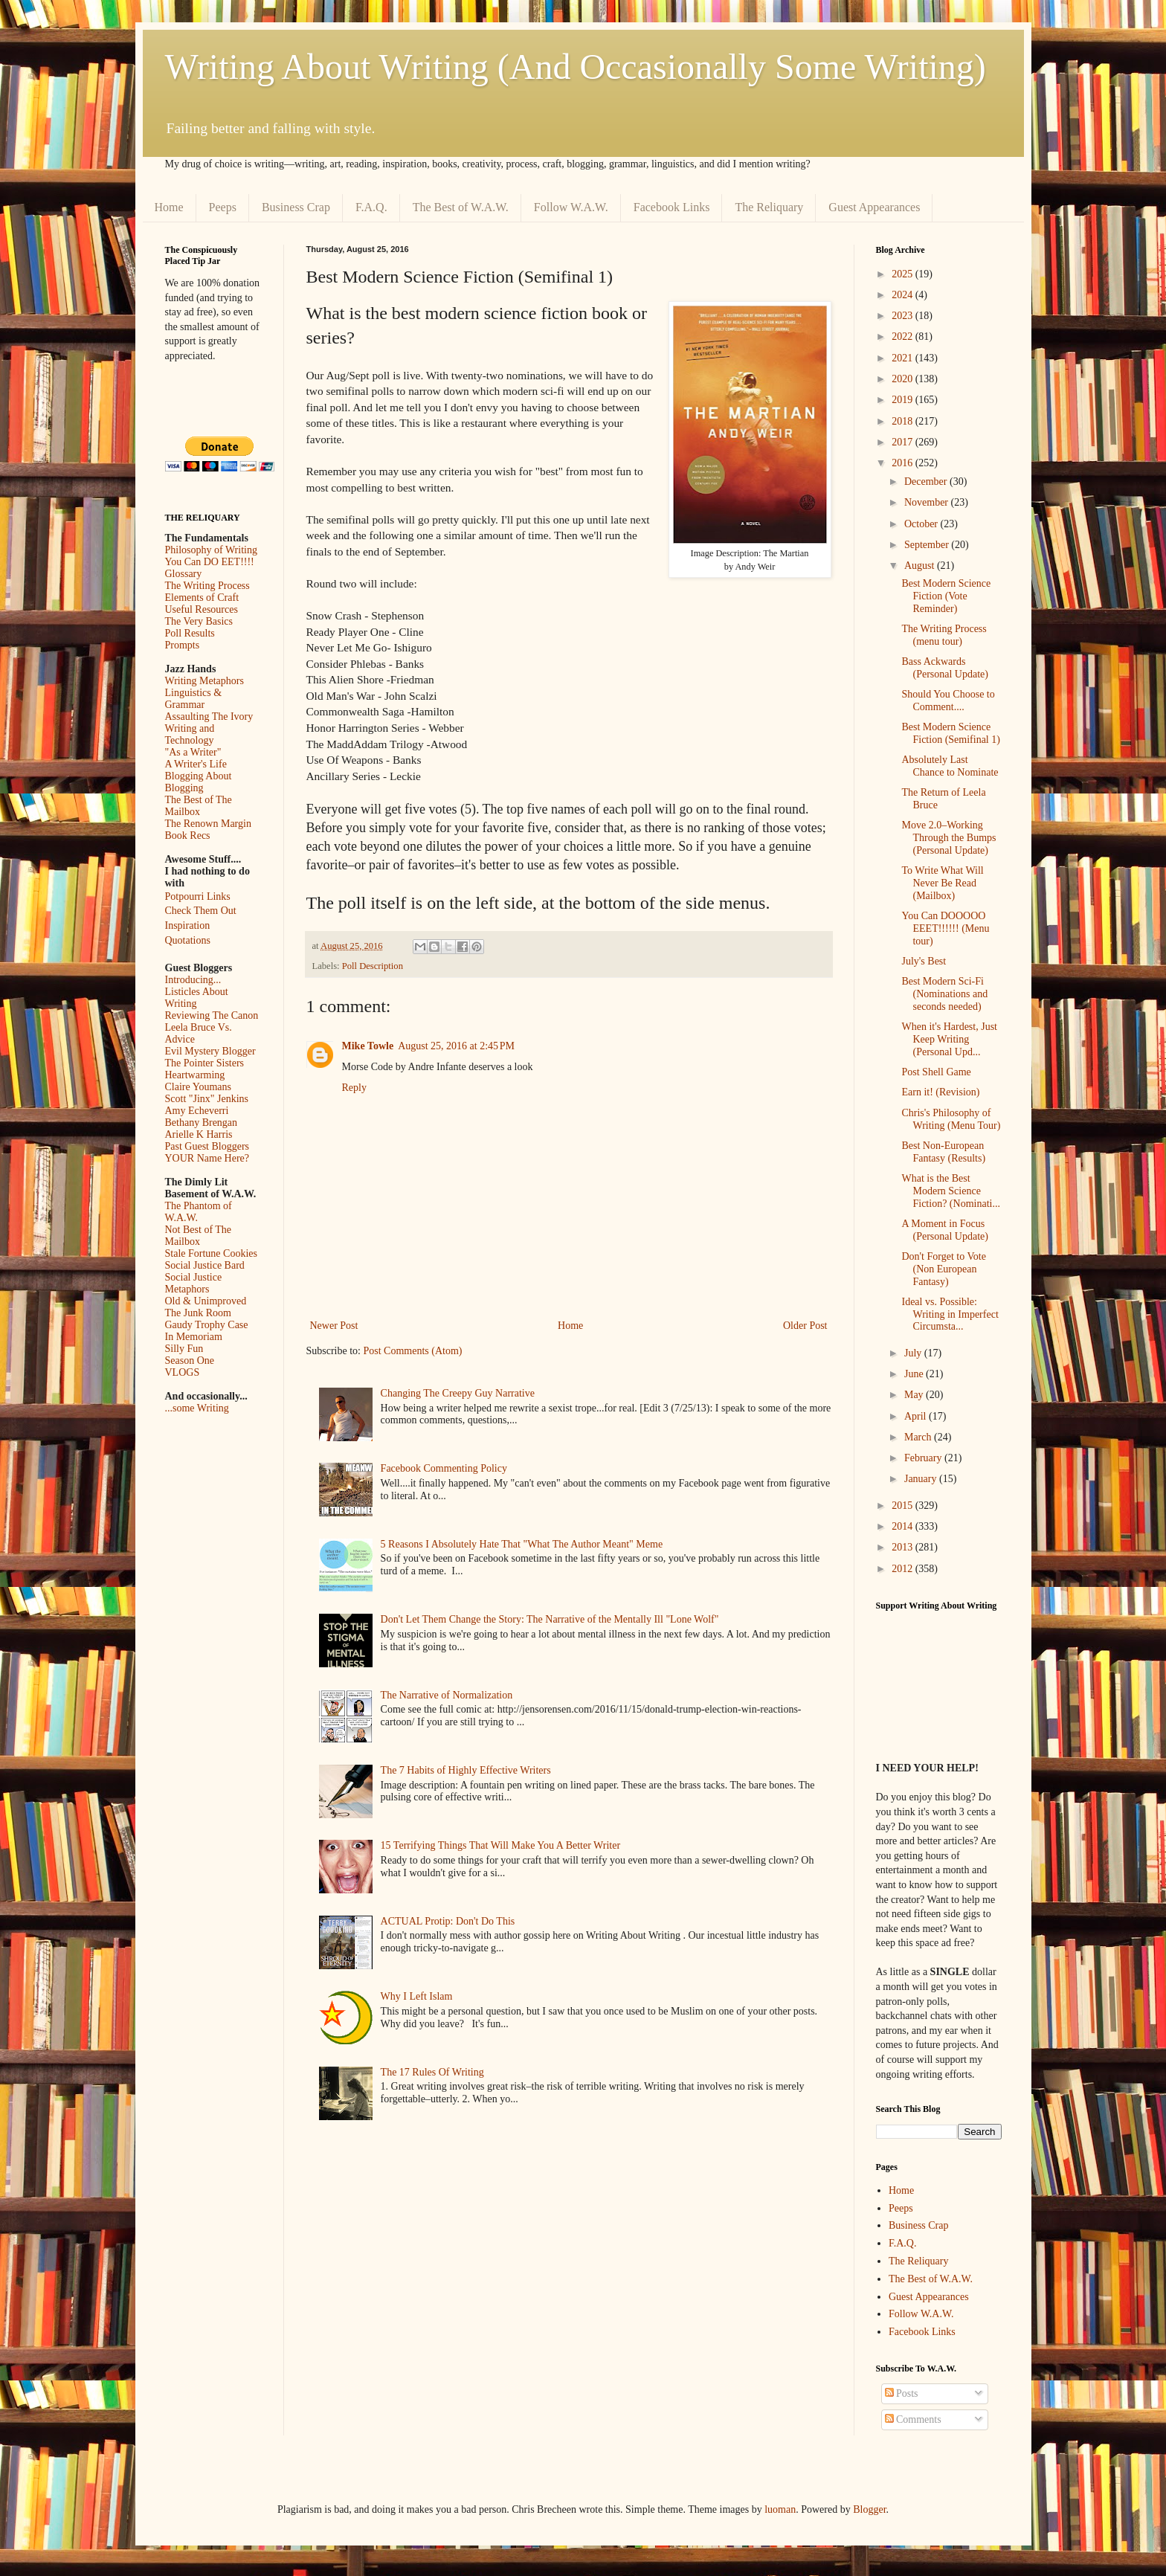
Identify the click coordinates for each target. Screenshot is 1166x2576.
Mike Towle (368, 1046)
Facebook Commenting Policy (444, 1468)
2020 (903, 378)
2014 (903, 1526)
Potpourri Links (198, 896)
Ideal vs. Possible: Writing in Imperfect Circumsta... (949, 1314)
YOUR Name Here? (207, 1158)
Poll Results (190, 633)
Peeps (222, 207)
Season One (190, 1360)
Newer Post (334, 1325)
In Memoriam (193, 1336)
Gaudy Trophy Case (206, 1324)
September (927, 544)
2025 (903, 274)
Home (169, 207)
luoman (780, 2509)
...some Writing (197, 1408)
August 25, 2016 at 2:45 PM (456, 1046)
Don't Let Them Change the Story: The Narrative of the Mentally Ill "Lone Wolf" (550, 1619)
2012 (903, 1568)
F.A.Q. (371, 207)
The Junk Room (198, 1312)
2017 (903, 442)
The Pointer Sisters (205, 1063)
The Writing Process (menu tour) (943, 635)
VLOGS (182, 1372)
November (927, 502)
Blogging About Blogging (198, 781)
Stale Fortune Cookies (211, 1253)
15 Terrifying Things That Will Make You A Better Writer (500, 1845)
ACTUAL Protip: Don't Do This (448, 1921)
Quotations (187, 940)
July (914, 1353)
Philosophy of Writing (211, 550)
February (924, 1458)
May (915, 1394)
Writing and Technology (190, 734)
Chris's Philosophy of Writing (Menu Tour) (950, 1119)
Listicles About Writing (196, 997)
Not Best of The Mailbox (198, 1235)
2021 (903, 358)
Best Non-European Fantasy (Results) (943, 1152)
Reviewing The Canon (212, 1015)
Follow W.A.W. (571, 207)
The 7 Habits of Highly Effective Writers (466, 1770)
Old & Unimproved (206, 1301)
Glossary (183, 573)
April (916, 1416)
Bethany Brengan (201, 1122)
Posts (901, 2393)
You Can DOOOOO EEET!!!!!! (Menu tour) (945, 928)
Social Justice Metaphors (193, 1283)
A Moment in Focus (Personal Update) (944, 1230)
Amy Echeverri (197, 1110)
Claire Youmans (198, 1086)
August (920, 565)
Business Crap (296, 207)
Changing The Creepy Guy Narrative (458, 1393)
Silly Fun (184, 1348)
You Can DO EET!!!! (209, 561)
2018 (903, 421)
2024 (903, 294)
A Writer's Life (196, 764)
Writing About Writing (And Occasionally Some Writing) (575, 66)
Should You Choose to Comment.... (947, 700)
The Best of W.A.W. (461, 207)
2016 (903, 462)
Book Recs (187, 835)
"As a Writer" (193, 752)
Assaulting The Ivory (209, 716)
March (919, 1437)
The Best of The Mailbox (198, 805)
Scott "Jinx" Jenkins (207, 1098)
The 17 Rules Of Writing (432, 2072)
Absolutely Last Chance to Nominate (949, 766)
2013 (903, 1547)
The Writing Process (207, 585)
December (927, 481)
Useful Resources (201, 609)
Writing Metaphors (204, 680)
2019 (903, 399)
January (921, 1478)
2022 (903, 336)
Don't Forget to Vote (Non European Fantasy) (943, 1269)
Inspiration (187, 925)
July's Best (923, 961)
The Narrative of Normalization (447, 1695)
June (915, 1373)
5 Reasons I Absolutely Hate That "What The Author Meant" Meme (522, 1544)
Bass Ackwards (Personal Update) (944, 668)
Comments (913, 2419)
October (922, 523)
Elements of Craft (202, 597)
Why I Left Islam (417, 1996)
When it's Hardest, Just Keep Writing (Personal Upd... (949, 1039)
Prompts (182, 645)
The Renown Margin (208, 823)
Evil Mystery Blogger (210, 1051)
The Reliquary (769, 207)
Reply (354, 1087)
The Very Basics (199, 621)
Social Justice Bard (205, 1265)
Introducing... (193, 979)
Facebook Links (672, 207)
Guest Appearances (874, 207)
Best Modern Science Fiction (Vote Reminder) (946, 596)
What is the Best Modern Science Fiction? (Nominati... (950, 1191)
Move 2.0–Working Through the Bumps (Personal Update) (948, 838)
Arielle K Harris (199, 1134)
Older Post (805, 1325)
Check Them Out (200, 910)
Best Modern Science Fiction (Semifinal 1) (950, 733)
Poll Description (372, 966)
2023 (903, 315)
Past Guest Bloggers (207, 1146)
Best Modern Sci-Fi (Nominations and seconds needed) (944, 994)
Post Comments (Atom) (413, 1350)
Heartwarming (195, 1075)
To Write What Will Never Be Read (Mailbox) (942, 883)
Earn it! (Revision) (940, 1092)
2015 (903, 1505)
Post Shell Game (935, 1072)
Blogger (869, 2509)
